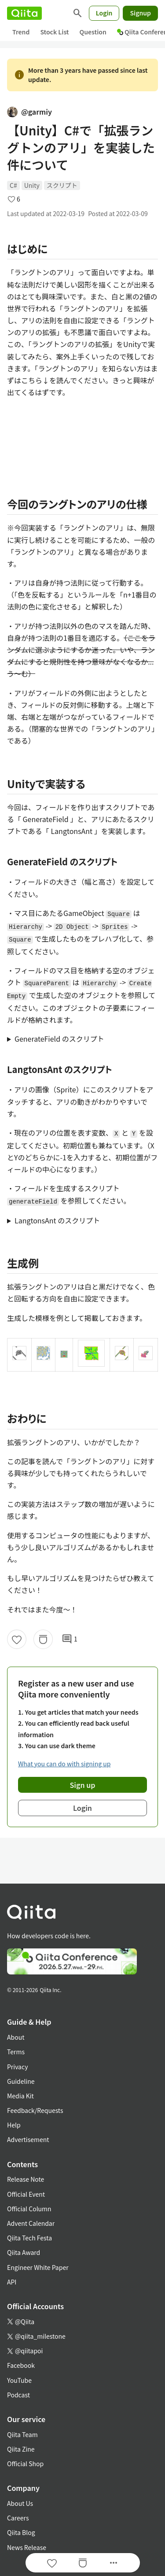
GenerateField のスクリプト (59, 1038)
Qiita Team (22, 2434)
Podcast (18, 2394)
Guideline (21, 2081)
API (11, 2281)
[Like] (16, 1639)
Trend (20, 31)
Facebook (21, 2365)
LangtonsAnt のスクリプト (57, 1220)
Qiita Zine (21, 2449)
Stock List (54, 31)
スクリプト (62, 185)
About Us (20, 2503)
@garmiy (29, 111)
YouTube (19, 2380)
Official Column (29, 2208)
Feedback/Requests (35, 2110)
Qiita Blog (21, 2532)
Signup (140, 12)
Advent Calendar (31, 2223)
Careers (18, 2517)
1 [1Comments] (69, 1639)
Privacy (17, 2066)
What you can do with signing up (64, 1763)
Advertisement (28, 2139)
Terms (16, 2051)
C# (13, 185)
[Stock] (43, 1639)
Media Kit (20, 2095)
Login (104, 12)
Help (14, 2124)
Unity (32, 185)
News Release (26, 2547)
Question (93, 31)
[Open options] (113, 2562)
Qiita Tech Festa (29, 2237)
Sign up (82, 1785)
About (15, 2037)
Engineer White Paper (38, 2267)
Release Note (25, 2179)
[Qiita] (24, 13)
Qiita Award (23, 2252)
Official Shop (25, 2463)
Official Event (26, 2194)
